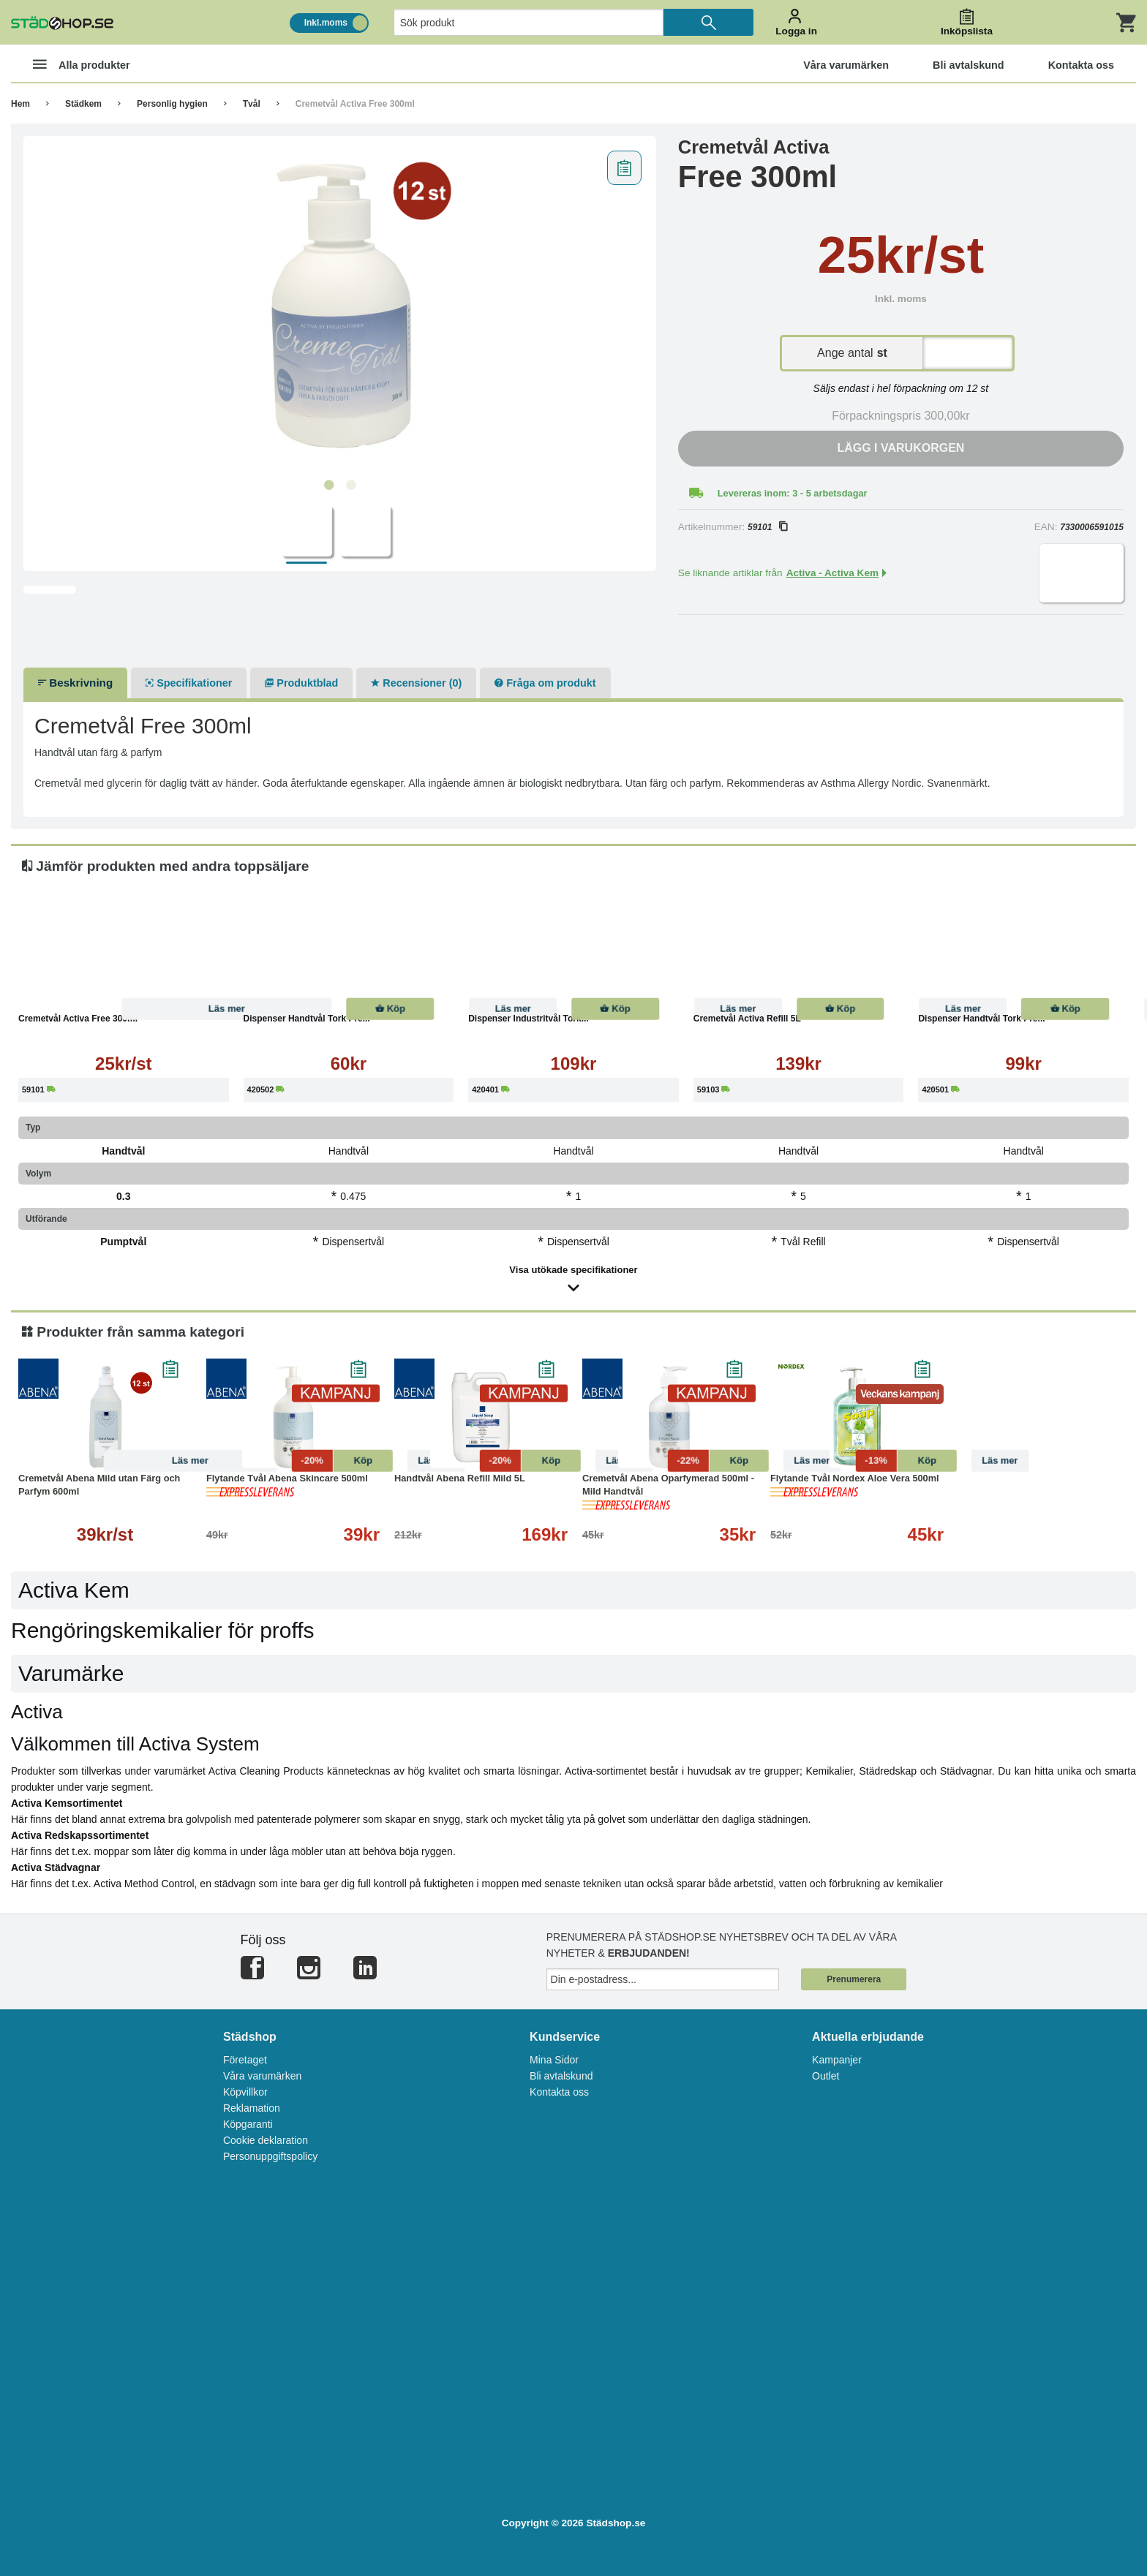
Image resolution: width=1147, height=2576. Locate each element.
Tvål (251, 104)
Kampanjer (837, 2060)
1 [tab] (328, 485)
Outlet (825, 2076)
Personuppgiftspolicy (270, 2156)
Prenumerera (854, 1979)
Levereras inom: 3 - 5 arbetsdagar (793, 493)
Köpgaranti (248, 2124)
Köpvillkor (245, 2092)
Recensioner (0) (416, 683)
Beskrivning (75, 682)
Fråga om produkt (544, 683)
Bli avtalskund (561, 2076)
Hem (20, 104)
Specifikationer (189, 683)
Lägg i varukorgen (900, 448)
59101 (767, 527)
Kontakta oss (559, 2092)
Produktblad (301, 683)
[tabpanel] (339, 307)
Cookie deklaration (265, 2140)
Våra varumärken (262, 2076)
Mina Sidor (554, 2060)
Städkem (83, 104)
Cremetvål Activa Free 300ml (355, 104)
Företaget (245, 2060)
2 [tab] (350, 485)
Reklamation (251, 2108)
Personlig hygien (172, 104)
